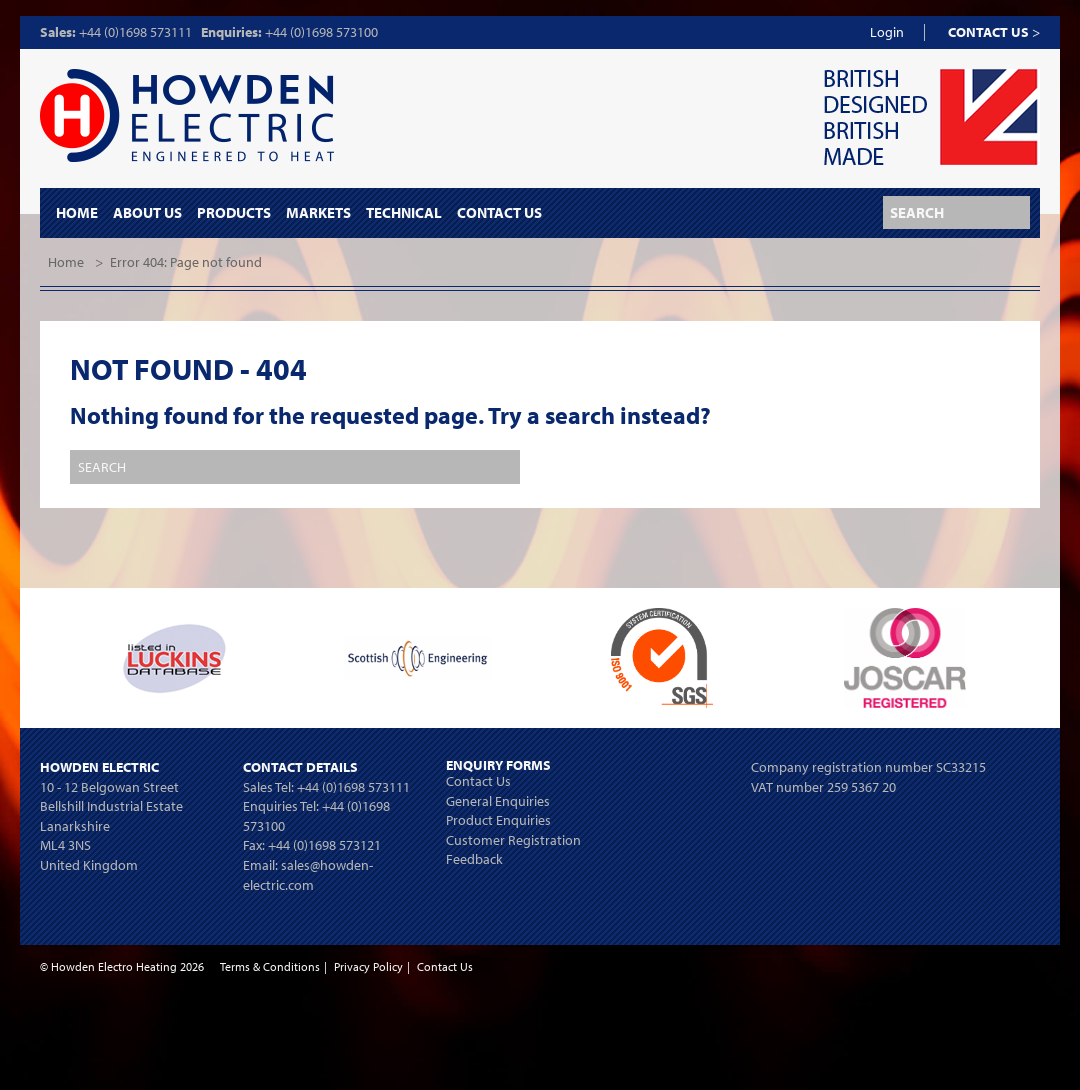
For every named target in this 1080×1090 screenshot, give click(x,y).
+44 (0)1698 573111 (135, 32)
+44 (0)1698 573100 (321, 32)
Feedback (474, 859)
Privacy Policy (368, 966)
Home (77, 213)
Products (234, 213)
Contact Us (499, 213)
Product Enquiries (498, 820)
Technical (404, 213)
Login (887, 32)
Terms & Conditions (270, 966)
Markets (318, 213)
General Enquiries (498, 801)
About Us (147, 213)
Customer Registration (513, 840)
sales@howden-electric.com (308, 875)
